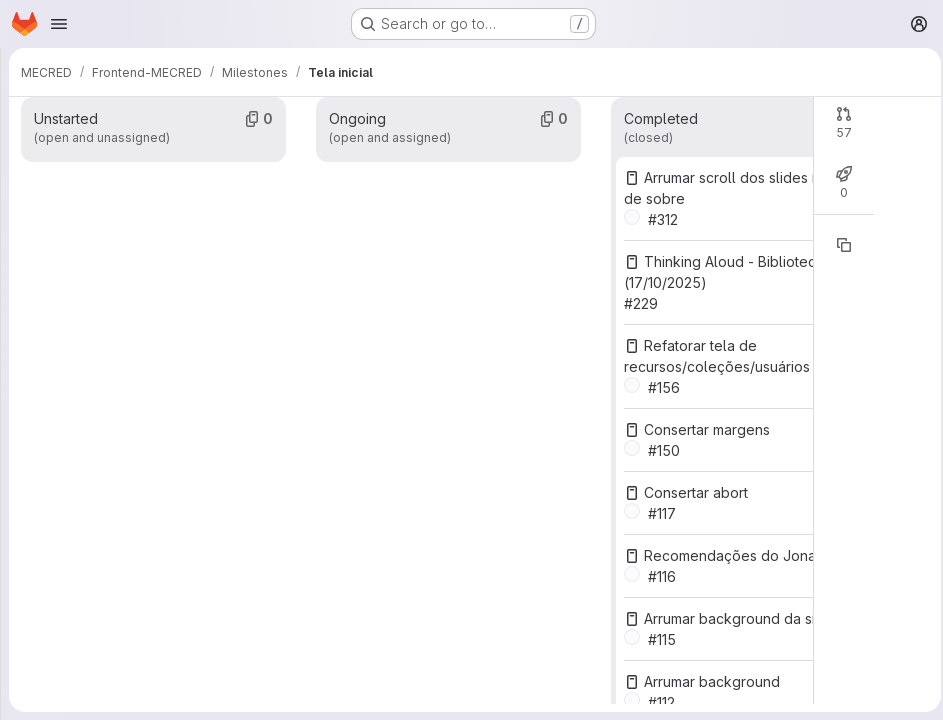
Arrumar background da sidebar (744, 618)
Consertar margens (702, 429)
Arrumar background (707, 681)
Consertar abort (691, 492)
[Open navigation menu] (59, 24)
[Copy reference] (838, 245)
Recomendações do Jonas (728, 555)
